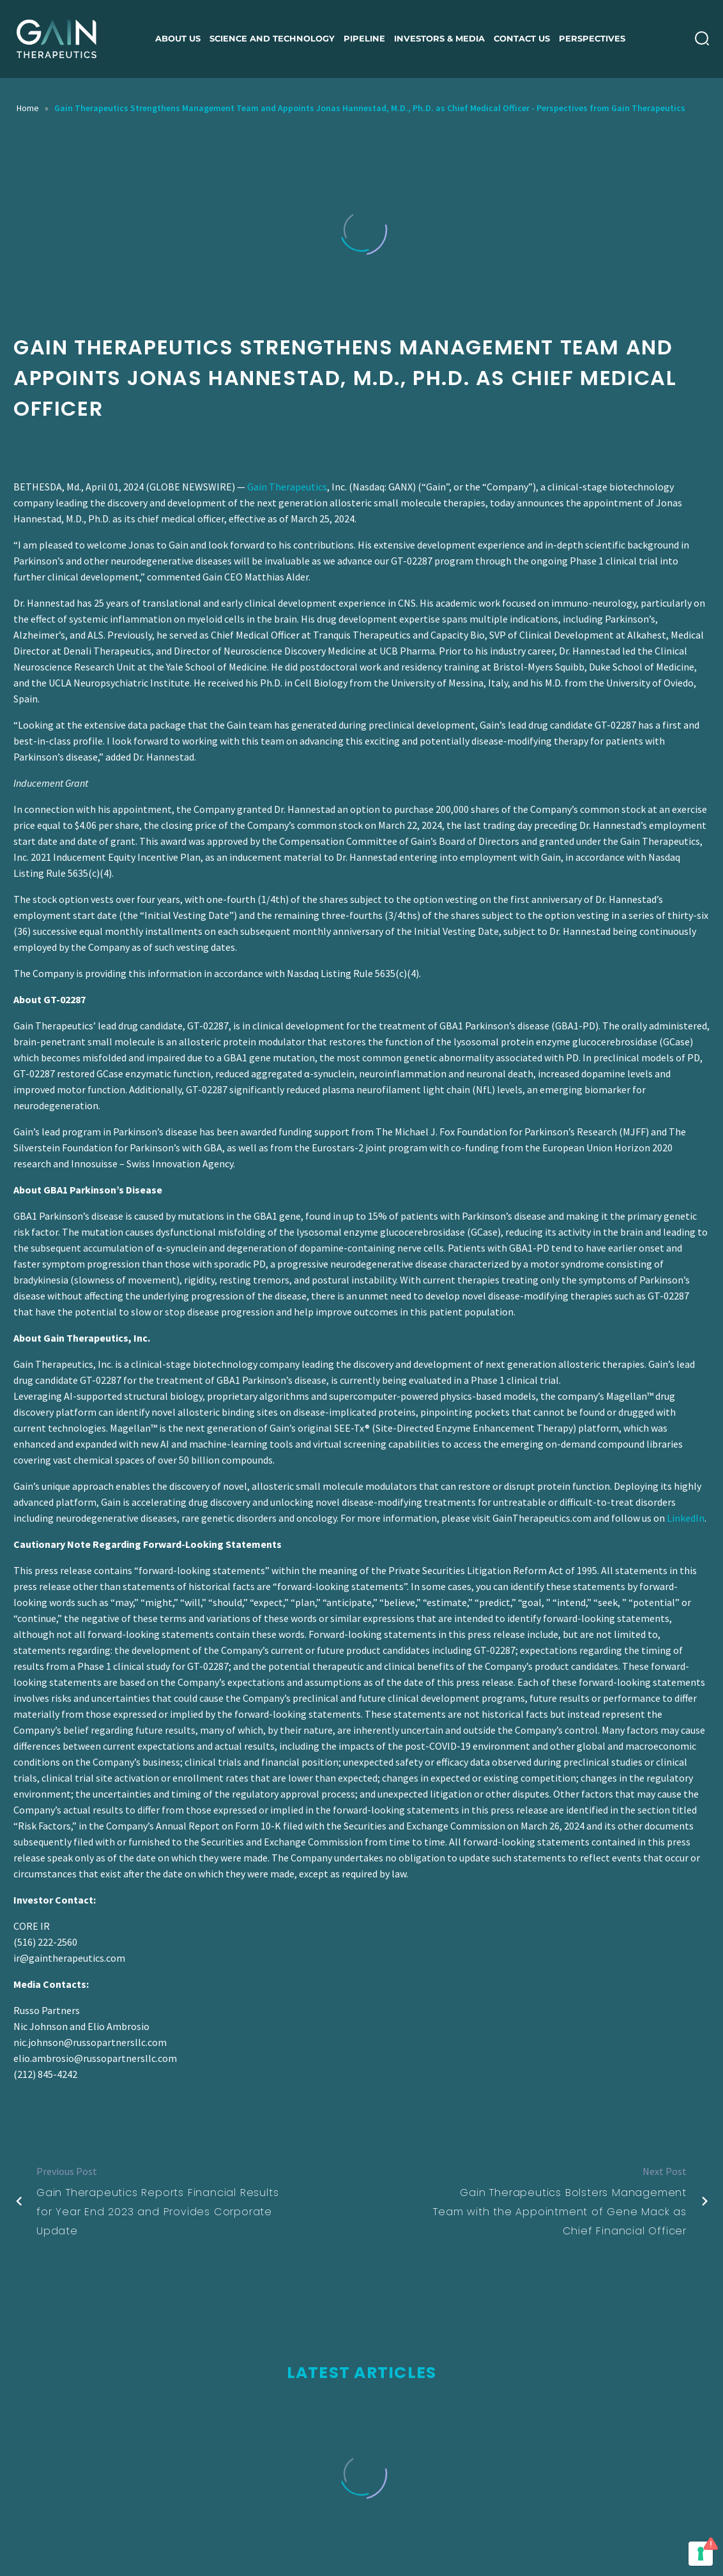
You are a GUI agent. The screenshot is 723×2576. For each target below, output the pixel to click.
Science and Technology (272, 38)
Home (28, 108)
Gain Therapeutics (287, 486)
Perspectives (592, 38)
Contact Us (522, 38)
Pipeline (364, 38)
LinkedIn (685, 1518)
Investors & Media (439, 38)
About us (178, 38)
